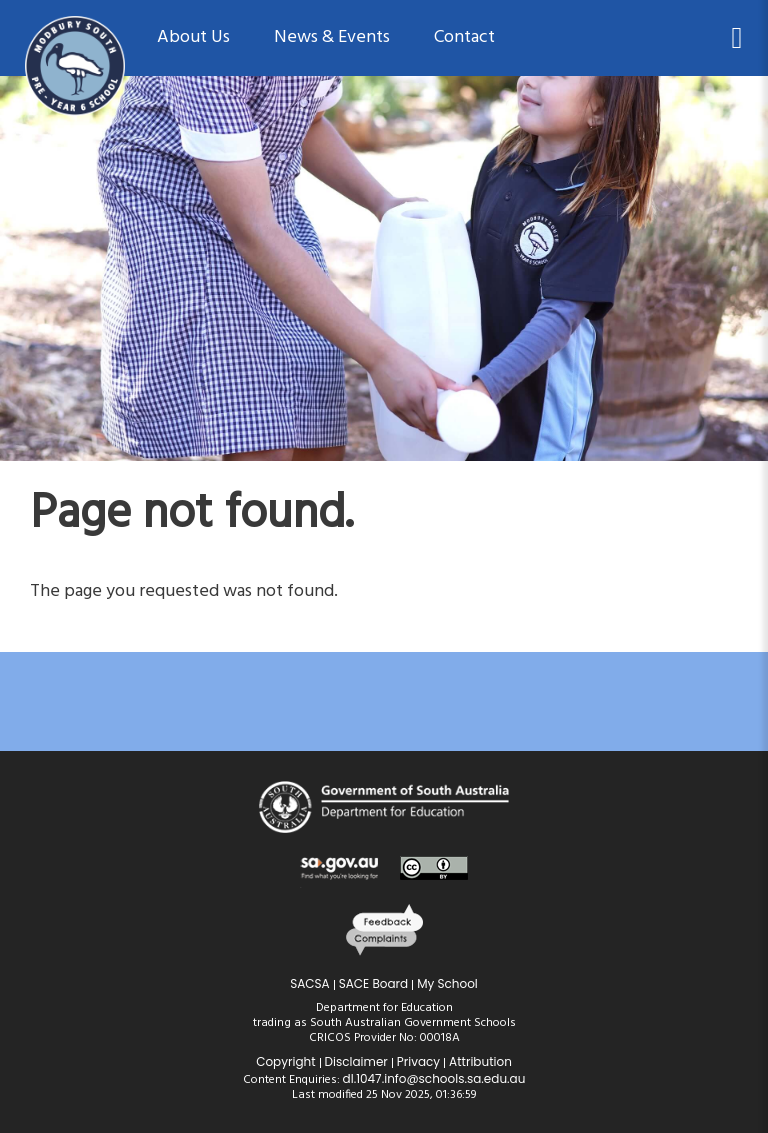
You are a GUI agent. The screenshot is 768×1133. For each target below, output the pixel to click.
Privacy (418, 1061)
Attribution (480, 1061)
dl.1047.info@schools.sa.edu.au (434, 1078)
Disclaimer (356, 1061)
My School (447, 983)
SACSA (310, 983)
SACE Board (374, 983)
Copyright (285, 1061)
